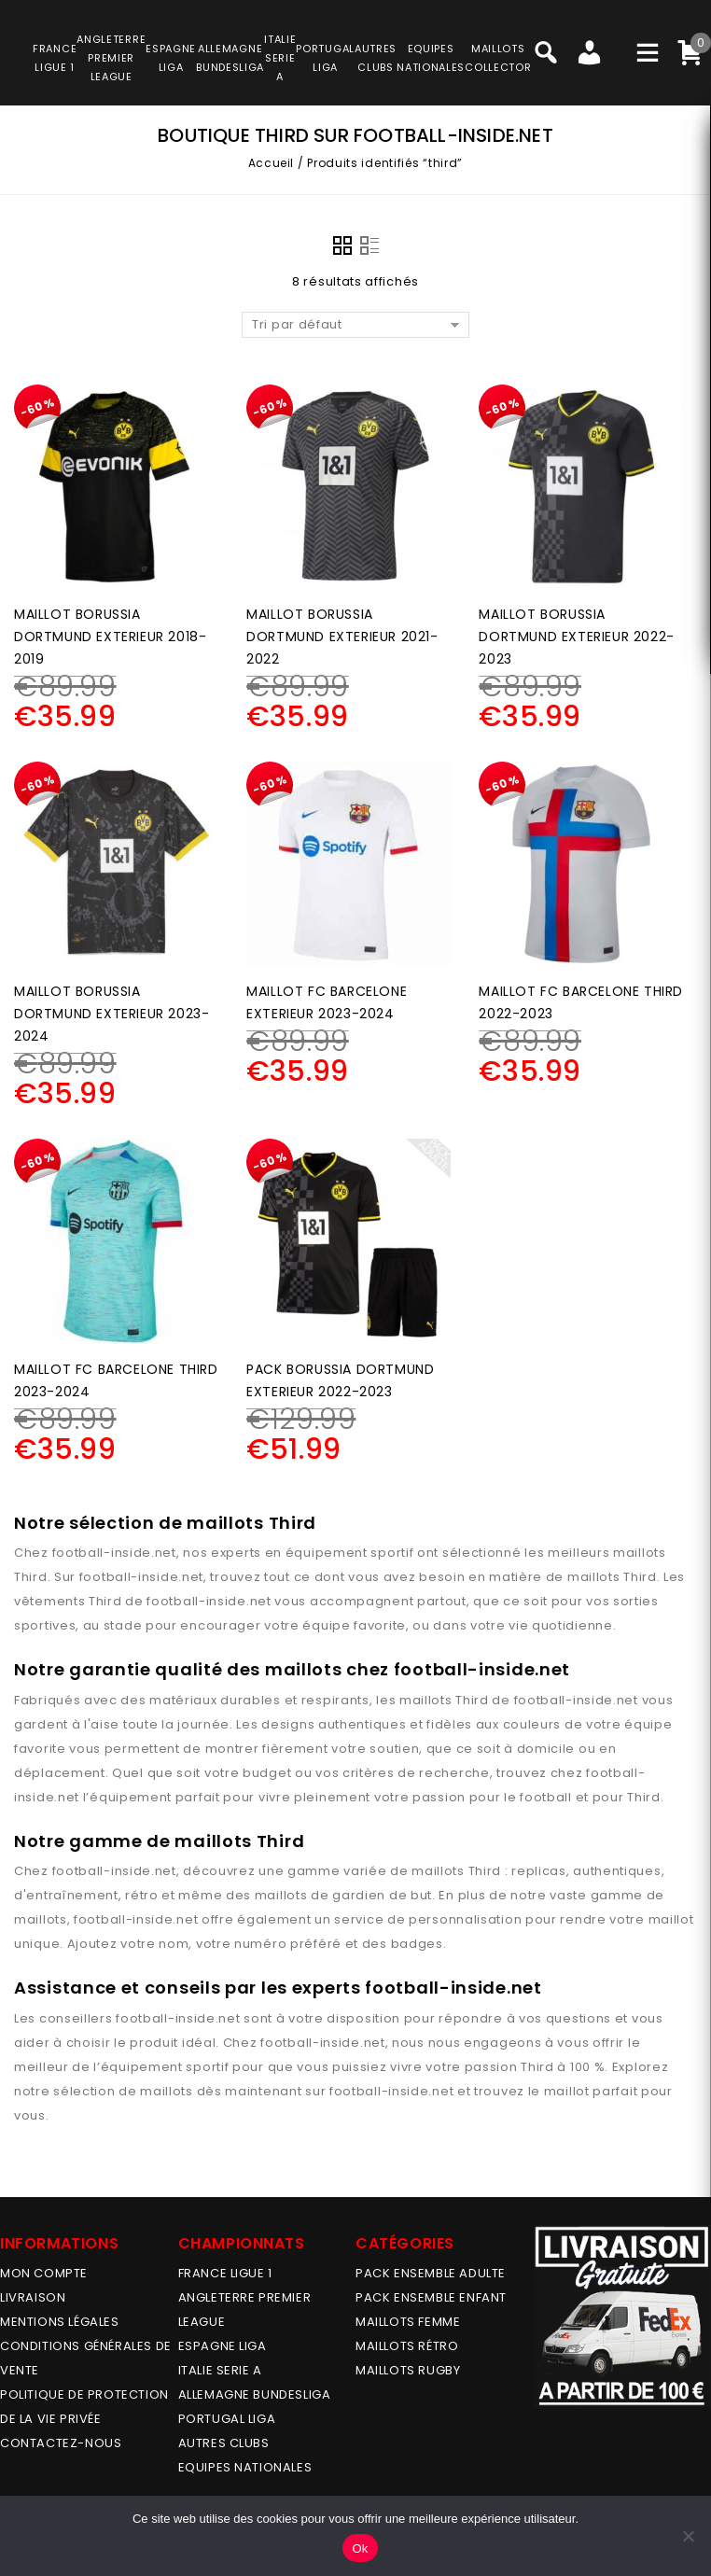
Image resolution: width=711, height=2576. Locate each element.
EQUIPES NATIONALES (245, 2467)
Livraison (32, 2297)
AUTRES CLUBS (224, 2443)
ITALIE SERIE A (220, 2370)
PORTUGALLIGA (325, 58)
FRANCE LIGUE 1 (225, 2273)
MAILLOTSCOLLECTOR (498, 58)
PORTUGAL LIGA (227, 2419)
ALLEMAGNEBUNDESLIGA (230, 58)
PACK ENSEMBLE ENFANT (431, 2297)
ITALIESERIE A (280, 58)
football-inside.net (114, 1552)
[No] (687, 2536)
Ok (360, 2548)
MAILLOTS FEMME (408, 2322)
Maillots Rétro (407, 2346)
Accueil (271, 163)
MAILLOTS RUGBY (408, 2370)
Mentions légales (59, 2322)
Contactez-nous (60, 2443)
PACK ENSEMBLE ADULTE (431, 2273)
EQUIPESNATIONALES (431, 58)
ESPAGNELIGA (171, 58)
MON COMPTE (44, 2273)
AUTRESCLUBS (376, 58)
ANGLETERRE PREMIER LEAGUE (111, 58)
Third (31, 1577)
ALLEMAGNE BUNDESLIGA (254, 2394)
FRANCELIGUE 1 (55, 58)
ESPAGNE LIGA (222, 2346)
